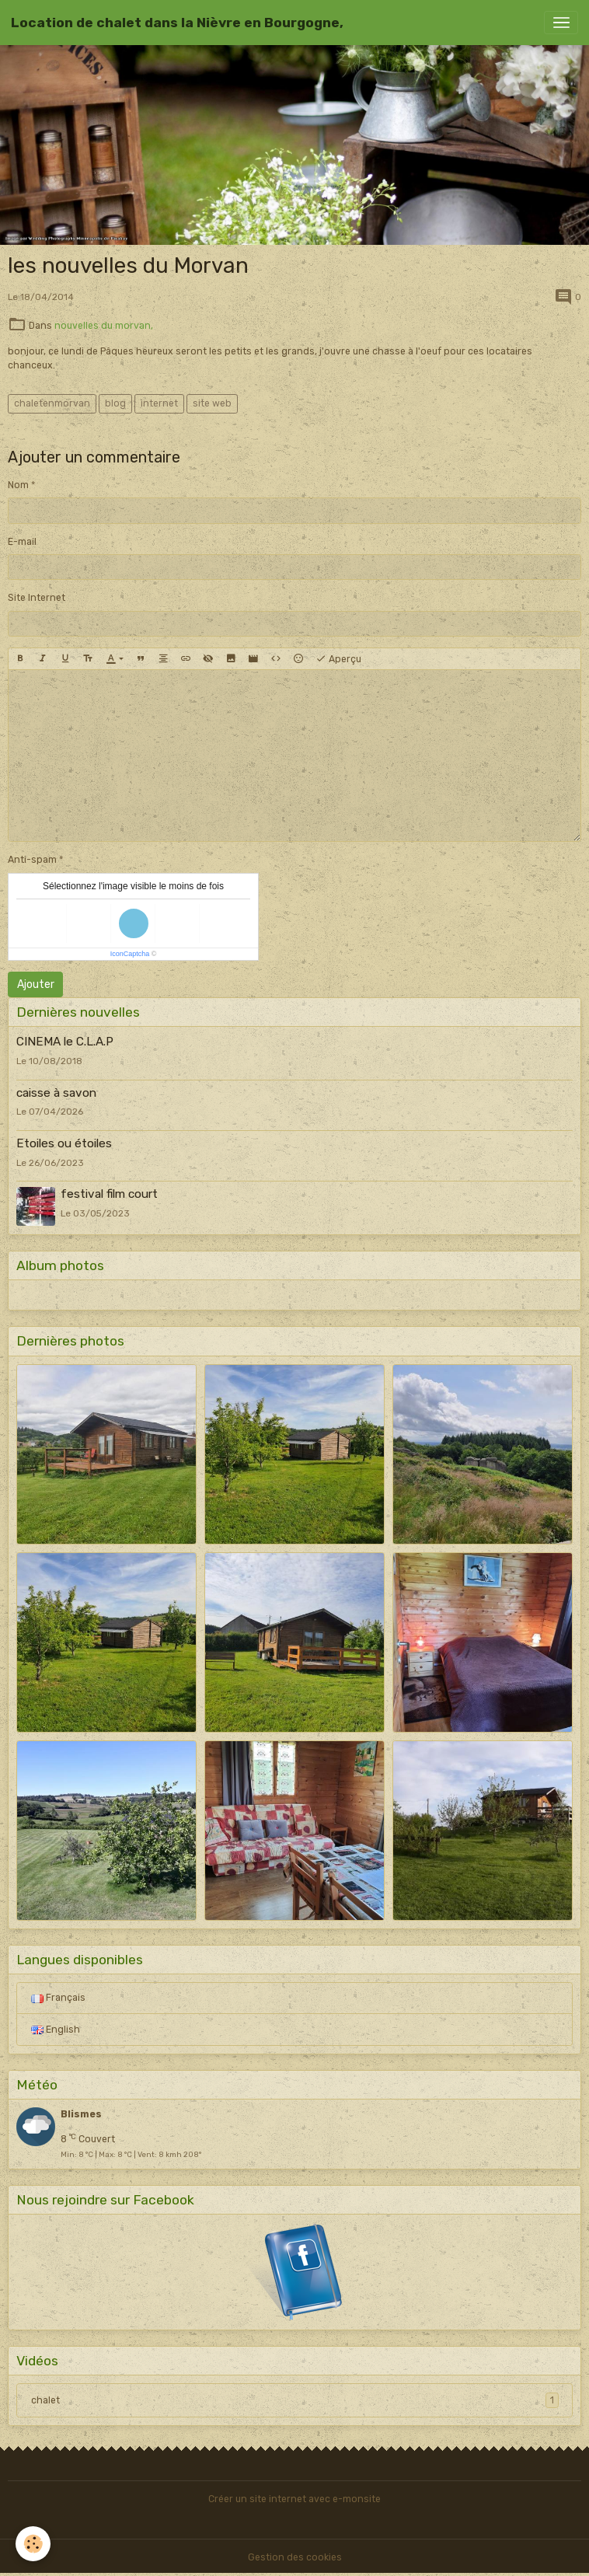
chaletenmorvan (52, 403)
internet (159, 403)
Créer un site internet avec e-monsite (294, 2499)
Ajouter (35, 984)
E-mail (22, 541)
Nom (18, 485)
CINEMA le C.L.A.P (64, 1042)
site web (212, 403)
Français (58, 1997)
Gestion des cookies (295, 2557)
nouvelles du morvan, (103, 325)
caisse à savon (56, 1093)
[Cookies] (33, 2543)
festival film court (109, 1194)
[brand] (177, 22)
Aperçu (338, 659)
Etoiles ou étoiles (64, 1143)
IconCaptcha (130, 954)
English (55, 2029)
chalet (295, 2400)
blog (115, 403)
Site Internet (36, 597)
